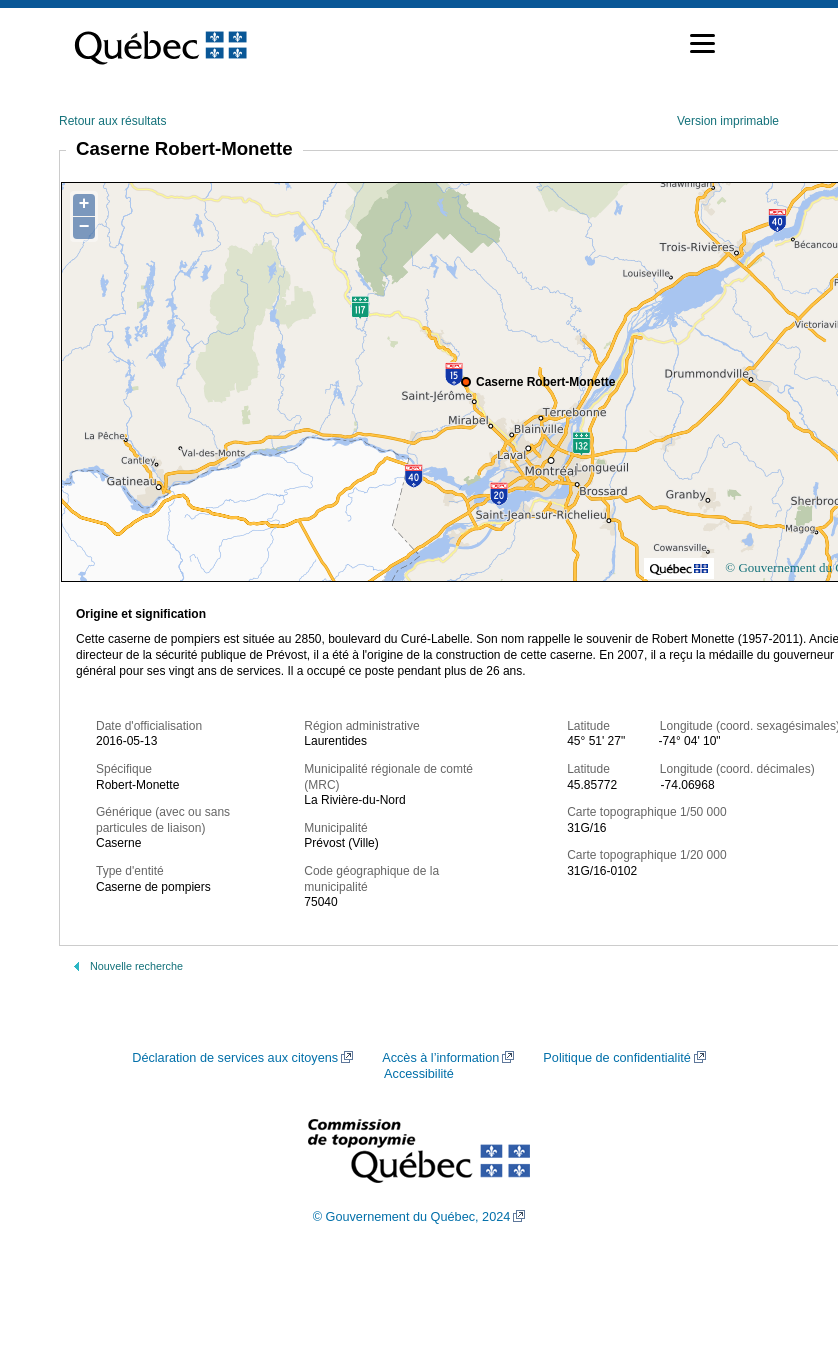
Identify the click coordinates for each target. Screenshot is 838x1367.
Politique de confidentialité (616, 1058)
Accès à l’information (440, 1058)
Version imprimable (728, 121)
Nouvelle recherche (136, 966)
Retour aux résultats (112, 121)
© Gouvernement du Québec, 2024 (412, 1217)
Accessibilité (419, 1074)
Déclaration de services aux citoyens (235, 1058)
